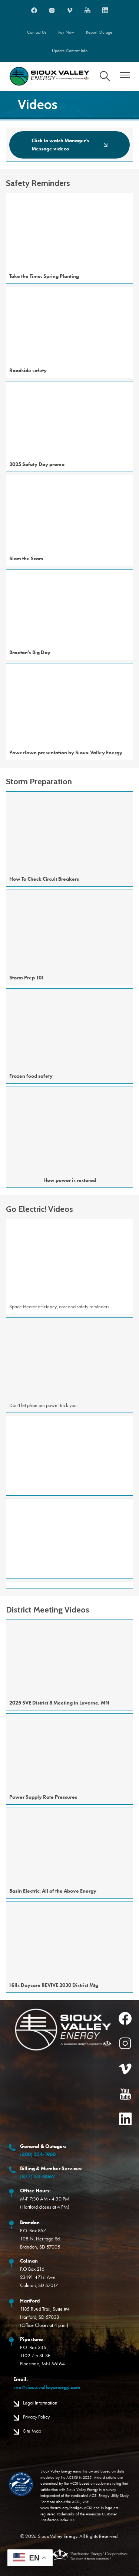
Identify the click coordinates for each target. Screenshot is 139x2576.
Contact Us (36, 32)
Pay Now (66, 32)
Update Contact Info (69, 50)
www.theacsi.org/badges (61, 2507)
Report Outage (99, 32)
